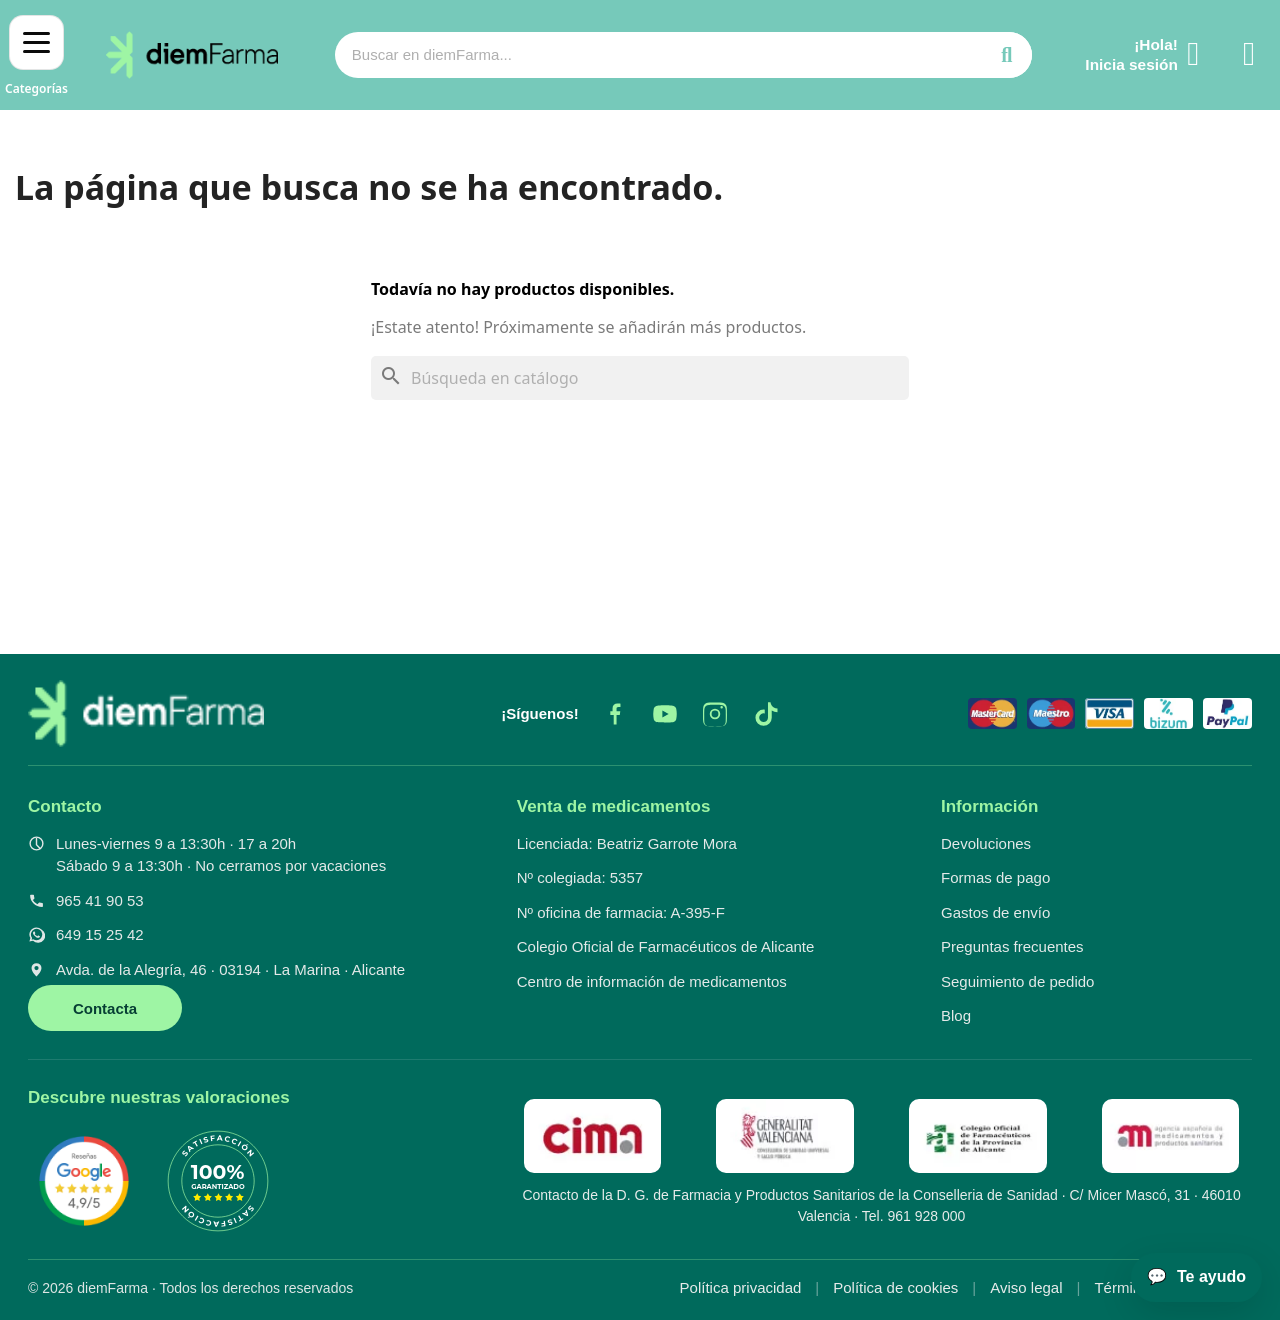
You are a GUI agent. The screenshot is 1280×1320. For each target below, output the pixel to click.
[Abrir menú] (36, 55)
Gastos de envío (995, 912)
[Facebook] (615, 714)
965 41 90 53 (100, 900)
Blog (956, 1015)
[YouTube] (665, 714)
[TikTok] (765, 714)
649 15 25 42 (100, 934)
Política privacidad (741, 1287)
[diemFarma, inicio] (146, 713)
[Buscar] (640, 378)
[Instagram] (715, 714)
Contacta (105, 1008)
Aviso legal (1026, 1287)
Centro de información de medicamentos (652, 981)
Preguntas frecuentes (1012, 946)
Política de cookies (895, 1287)
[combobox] (645, 55)
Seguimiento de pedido (1017, 981)
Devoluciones (986, 843)
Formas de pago (995, 877)
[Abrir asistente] (1196, 1277)
